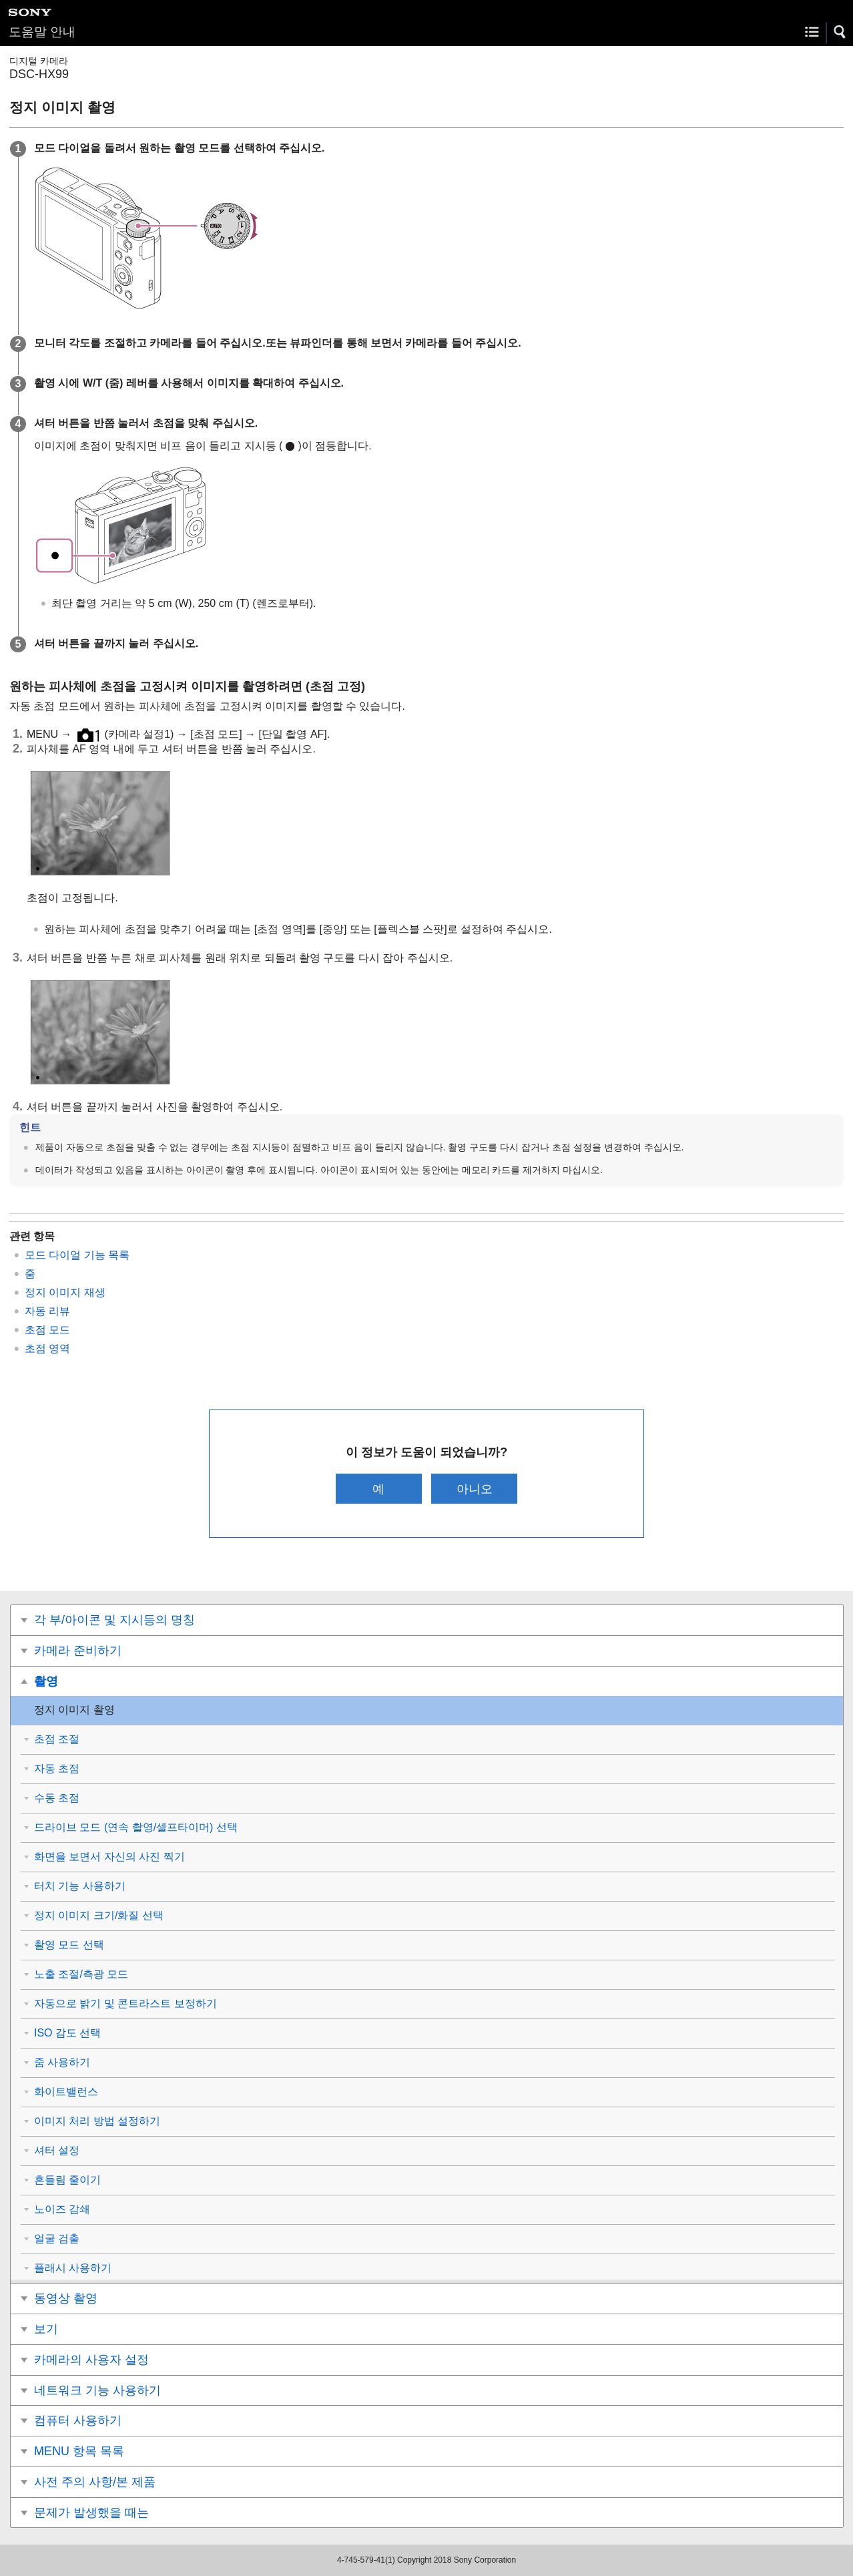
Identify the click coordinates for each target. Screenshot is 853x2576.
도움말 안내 (42, 32)
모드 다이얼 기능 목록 (77, 1255)
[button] (840, 32)
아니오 (475, 1489)
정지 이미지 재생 (65, 1292)
